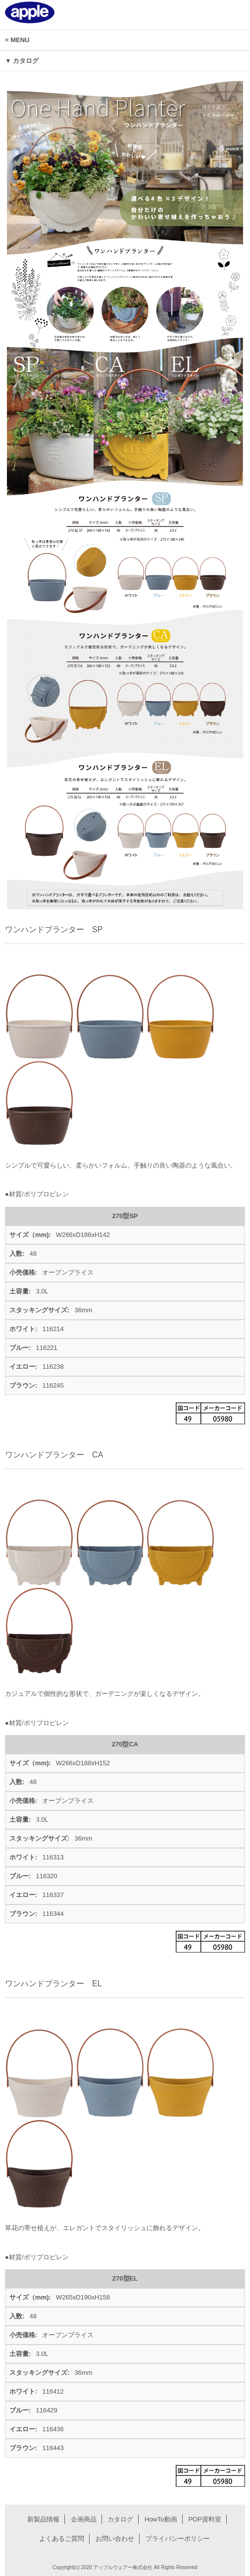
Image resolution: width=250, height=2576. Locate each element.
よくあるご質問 (61, 2538)
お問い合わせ (115, 2538)
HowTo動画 (161, 2519)
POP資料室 (204, 2519)
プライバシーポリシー (178, 2538)
